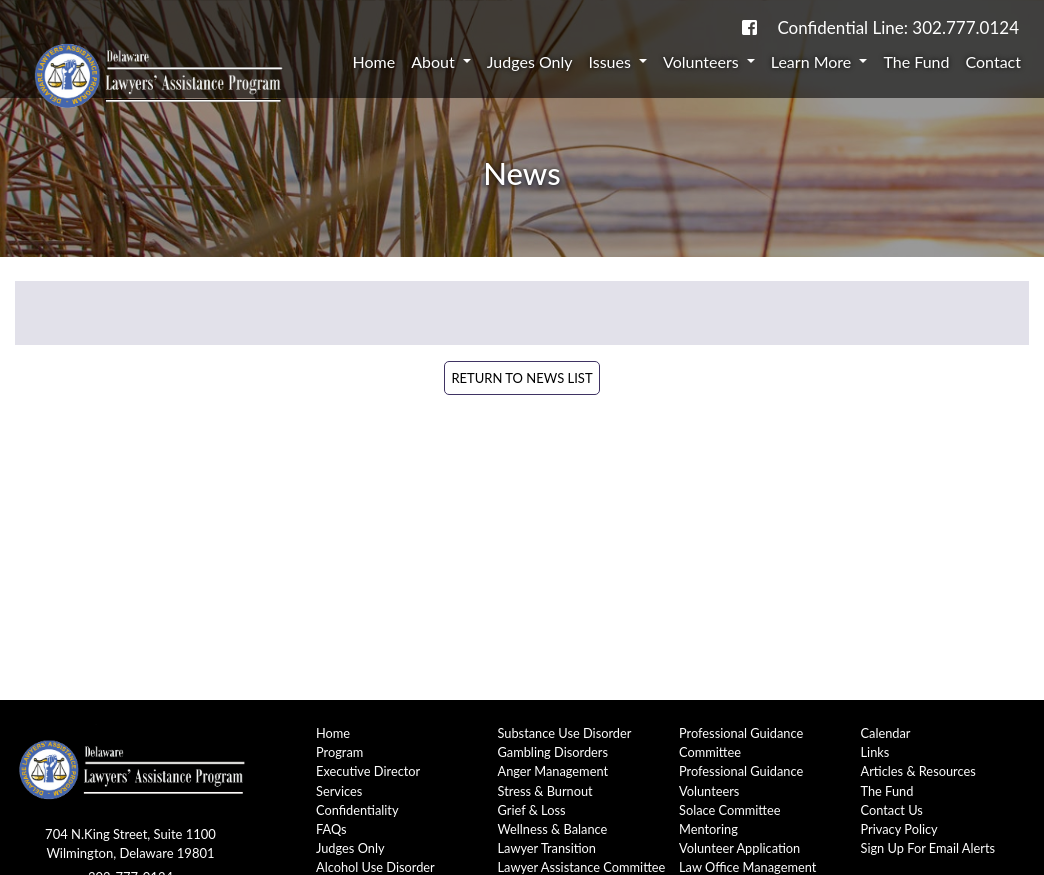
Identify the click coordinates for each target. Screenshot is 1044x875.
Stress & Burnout (545, 791)
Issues (612, 61)
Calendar (886, 733)
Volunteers (703, 61)
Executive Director (368, 771)
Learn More (813, 61)
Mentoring (708, 829)
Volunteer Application (739, 848)
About (435, 61)
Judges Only (530, 61)
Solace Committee (730, 810)
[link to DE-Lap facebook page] (749, 27)
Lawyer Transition (547, 848)
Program (339, 752)
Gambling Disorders (553, 752)
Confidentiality (357, 810)
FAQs (331, 829)
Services (339, 791)
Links (875, 752)
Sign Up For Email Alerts (928, 848)
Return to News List (521, 378)
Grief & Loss (532, 810)
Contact (993, 61)
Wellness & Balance (553, 829)
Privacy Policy (899, 829)
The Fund (916, 61)
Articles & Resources (918, 771)
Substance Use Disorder (565, 733)
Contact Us (892, 810)
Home (374, 61)
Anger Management (553, 771)
